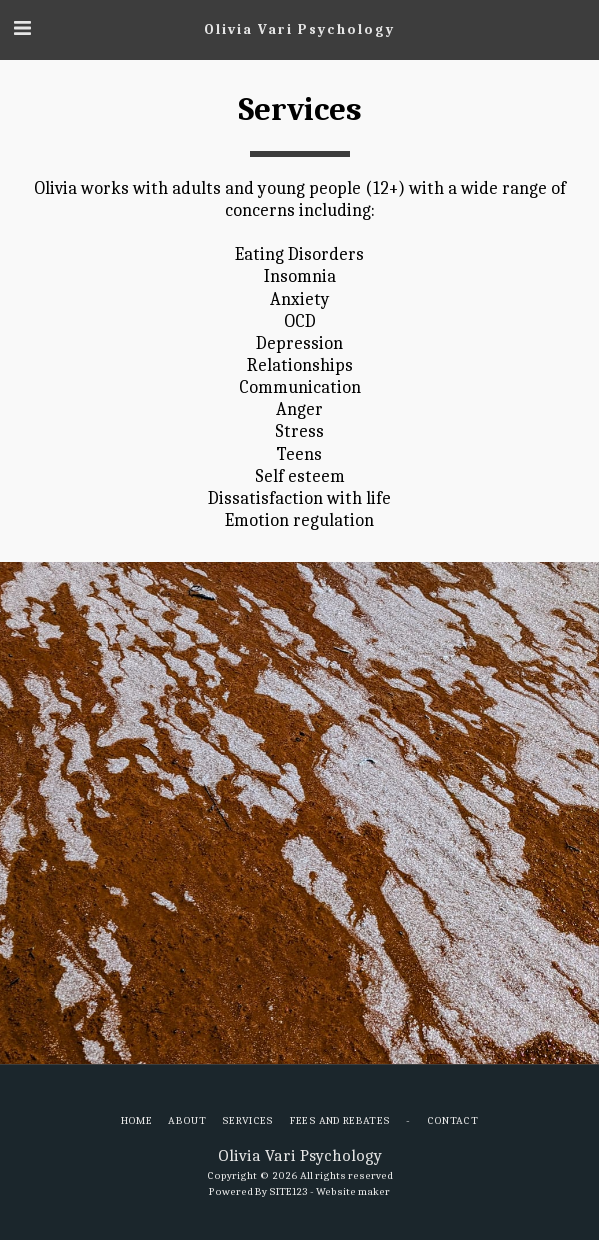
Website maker (353, 1191)
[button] (22, 28)
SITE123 (288, 1191)
